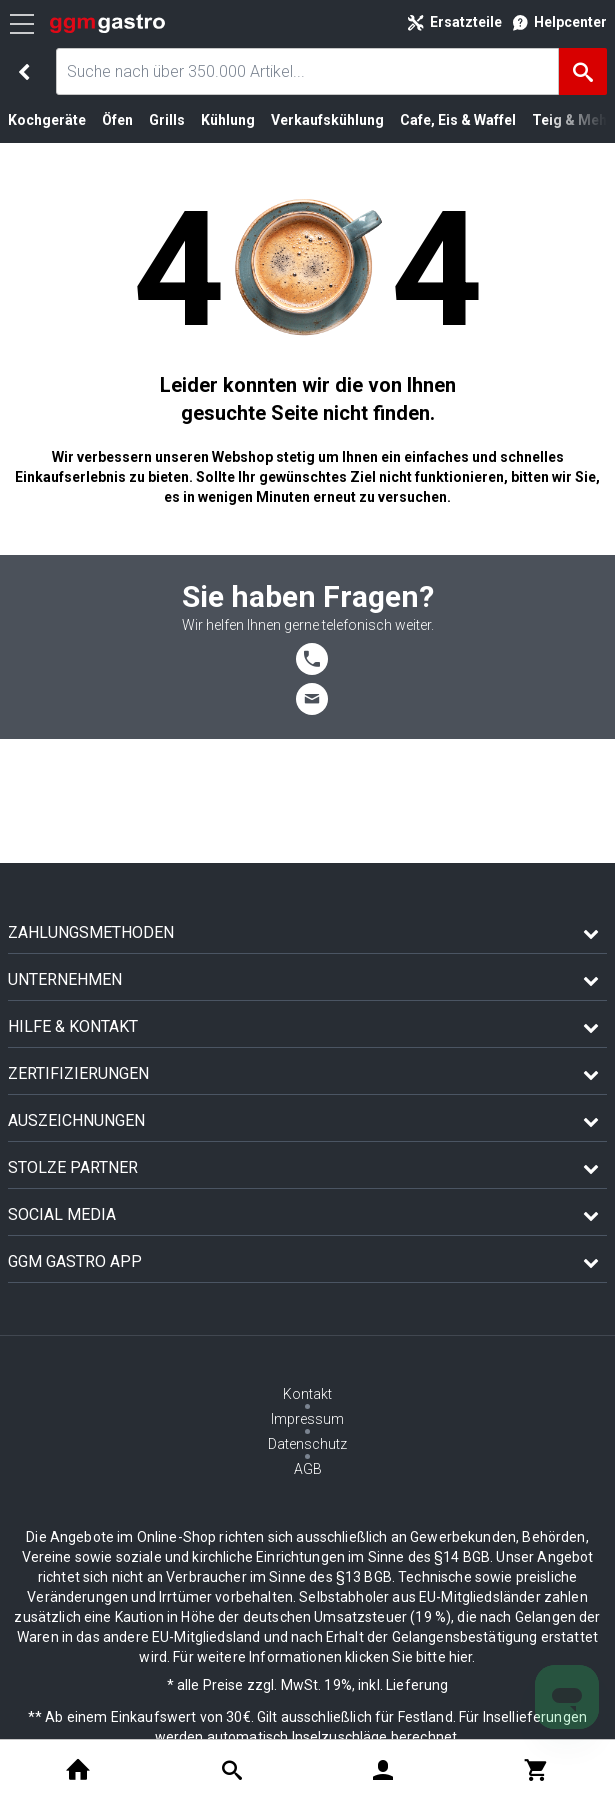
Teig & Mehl (571, 120)
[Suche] (583, 71)
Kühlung (228, 120)
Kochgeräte (47, 120)
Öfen (117, 120)
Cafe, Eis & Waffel (458, 120)
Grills (167, 120)
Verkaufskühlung (327, 120)
